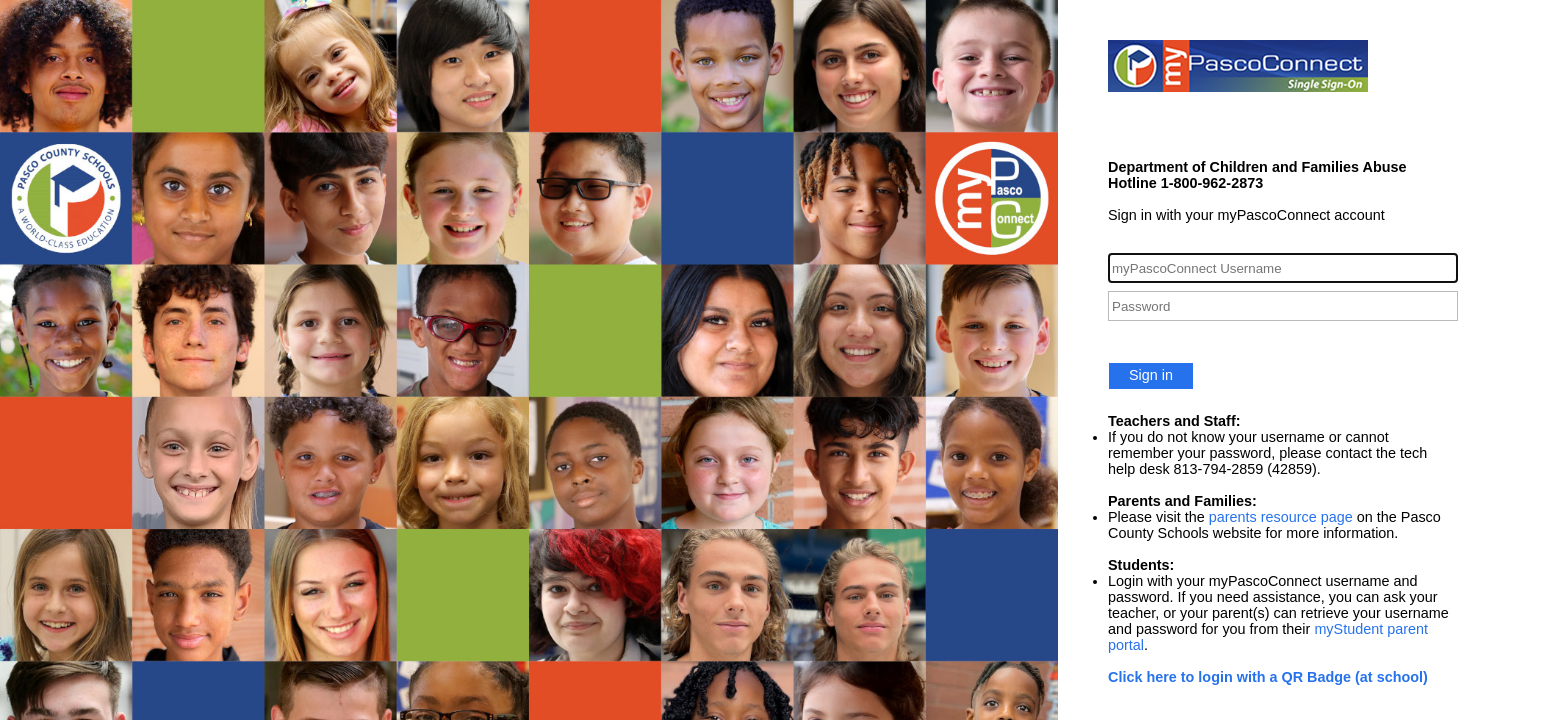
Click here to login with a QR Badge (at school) (1268, 677)
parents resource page (1281, 517)
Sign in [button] (1151, 375)
